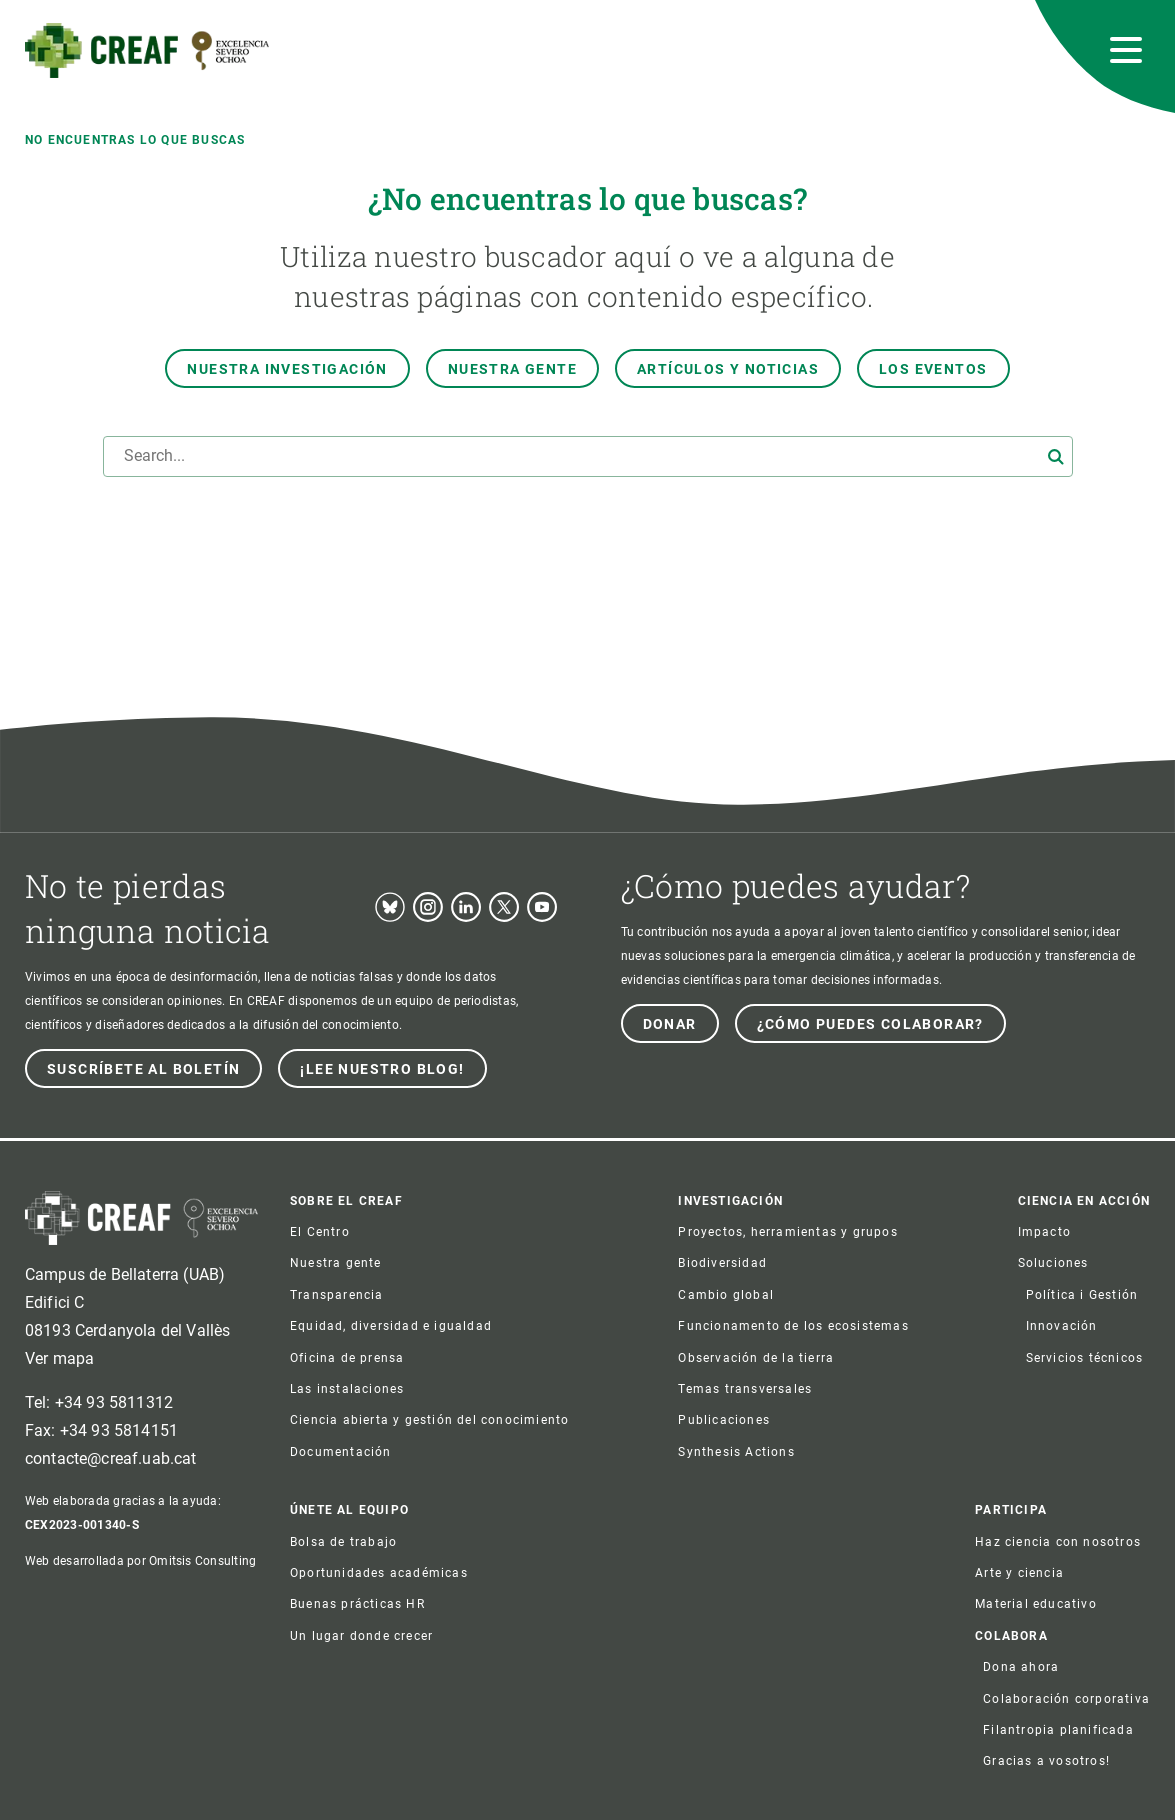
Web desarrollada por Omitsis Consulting (140, 1561)
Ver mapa (59, 1358)
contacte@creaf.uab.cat (111, 1458)
